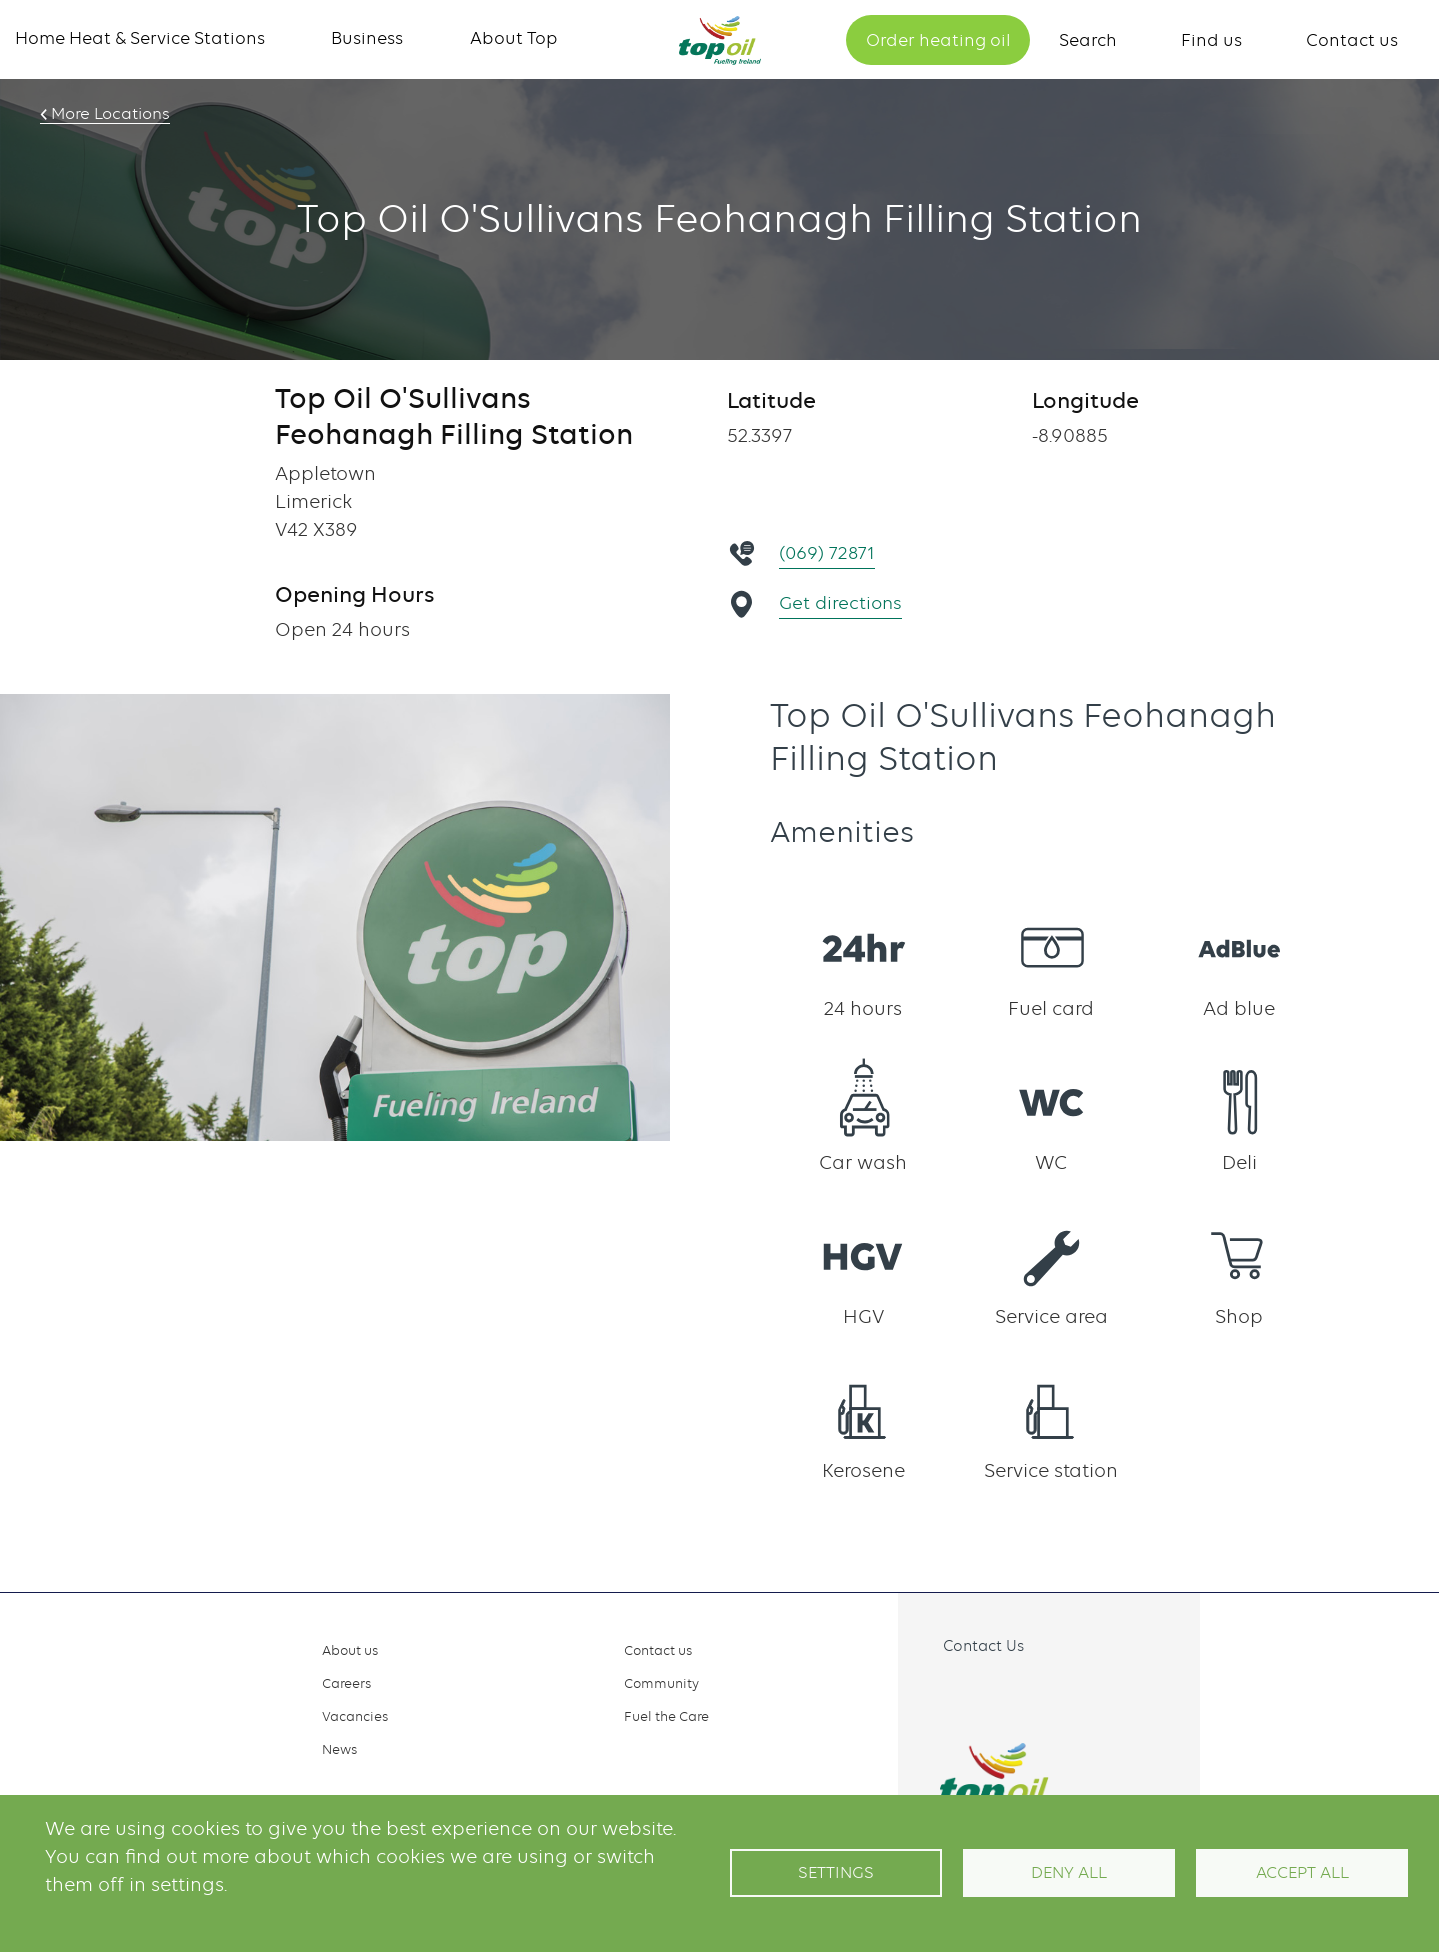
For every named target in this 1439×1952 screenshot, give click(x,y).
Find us (1211, 40)
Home (720, 40)
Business (367, 38)
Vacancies (355, 1716)
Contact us (1352, 40)
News (339, 1749)
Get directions (842, 602)
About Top (514, 38)
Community (661, 1683)
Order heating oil (938, 40)
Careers (346, 1683)
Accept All (1302, 1872)
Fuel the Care (666, 1716)
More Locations (107, 114)
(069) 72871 (829, 552)
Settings (836, 1872)
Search (1088, 40)
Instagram (985, 1692)
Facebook (941, 1692)
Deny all (1069, 1872)
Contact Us (983, 1646)
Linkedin (1029, 1692)
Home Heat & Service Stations (140, 38)
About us (350, 1650)
